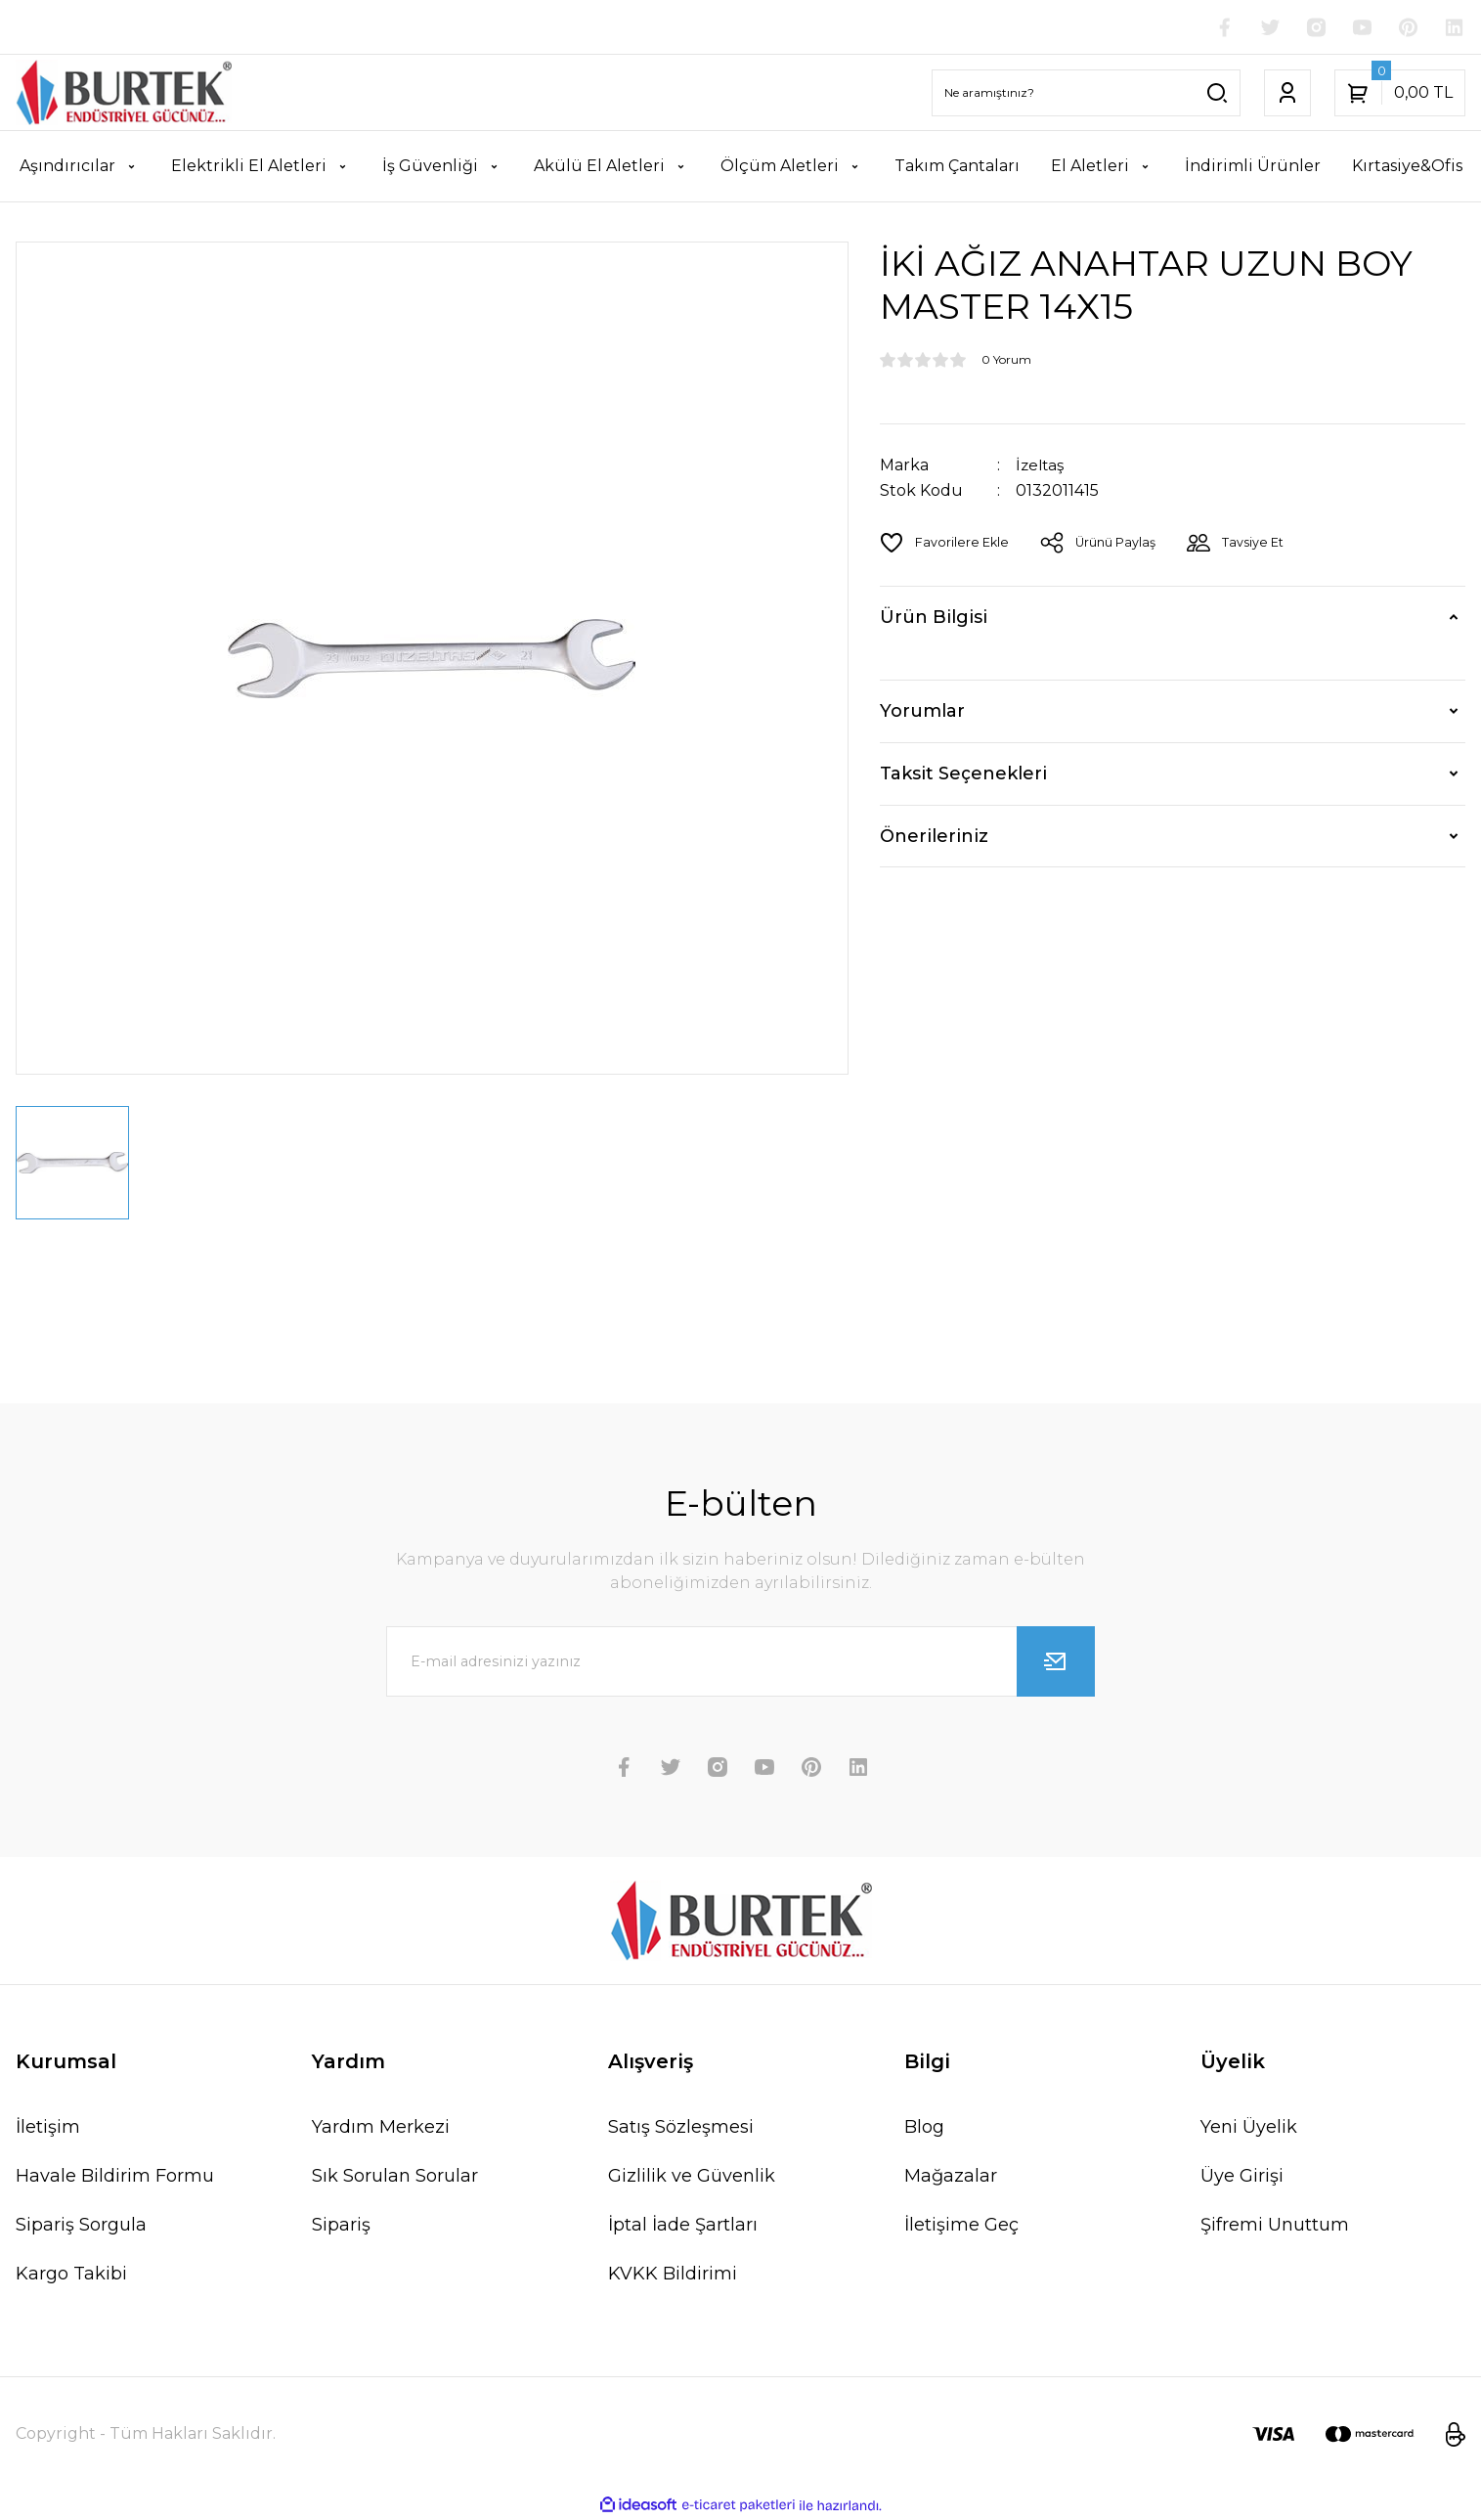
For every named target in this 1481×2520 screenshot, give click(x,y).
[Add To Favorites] (945, 542)
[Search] (1086, 93)
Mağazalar (950, 2177)
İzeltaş (1041, 466)
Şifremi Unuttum (1274, 2225)
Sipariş (341, 2225)
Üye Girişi (1242, 2177)
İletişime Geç (961, 2225)
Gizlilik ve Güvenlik (691, 2177)
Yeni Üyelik (1248, 2128)
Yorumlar (922, 712)
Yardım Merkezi (381, 2128)
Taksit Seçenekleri (963, 774)
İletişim (48, 2128)
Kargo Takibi (71, 2274)
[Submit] (1056, 1662)
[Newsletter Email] (741, 1662)
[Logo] (124, 93)
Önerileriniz (934, 836)
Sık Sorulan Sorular (395, 2177)
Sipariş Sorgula (81, 2225)
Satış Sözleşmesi (681, 2128)
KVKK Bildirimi (672, 2274)
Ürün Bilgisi (933, 618)
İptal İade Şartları (683, 2225)
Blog (924, 2128)
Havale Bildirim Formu (115, 2177)
